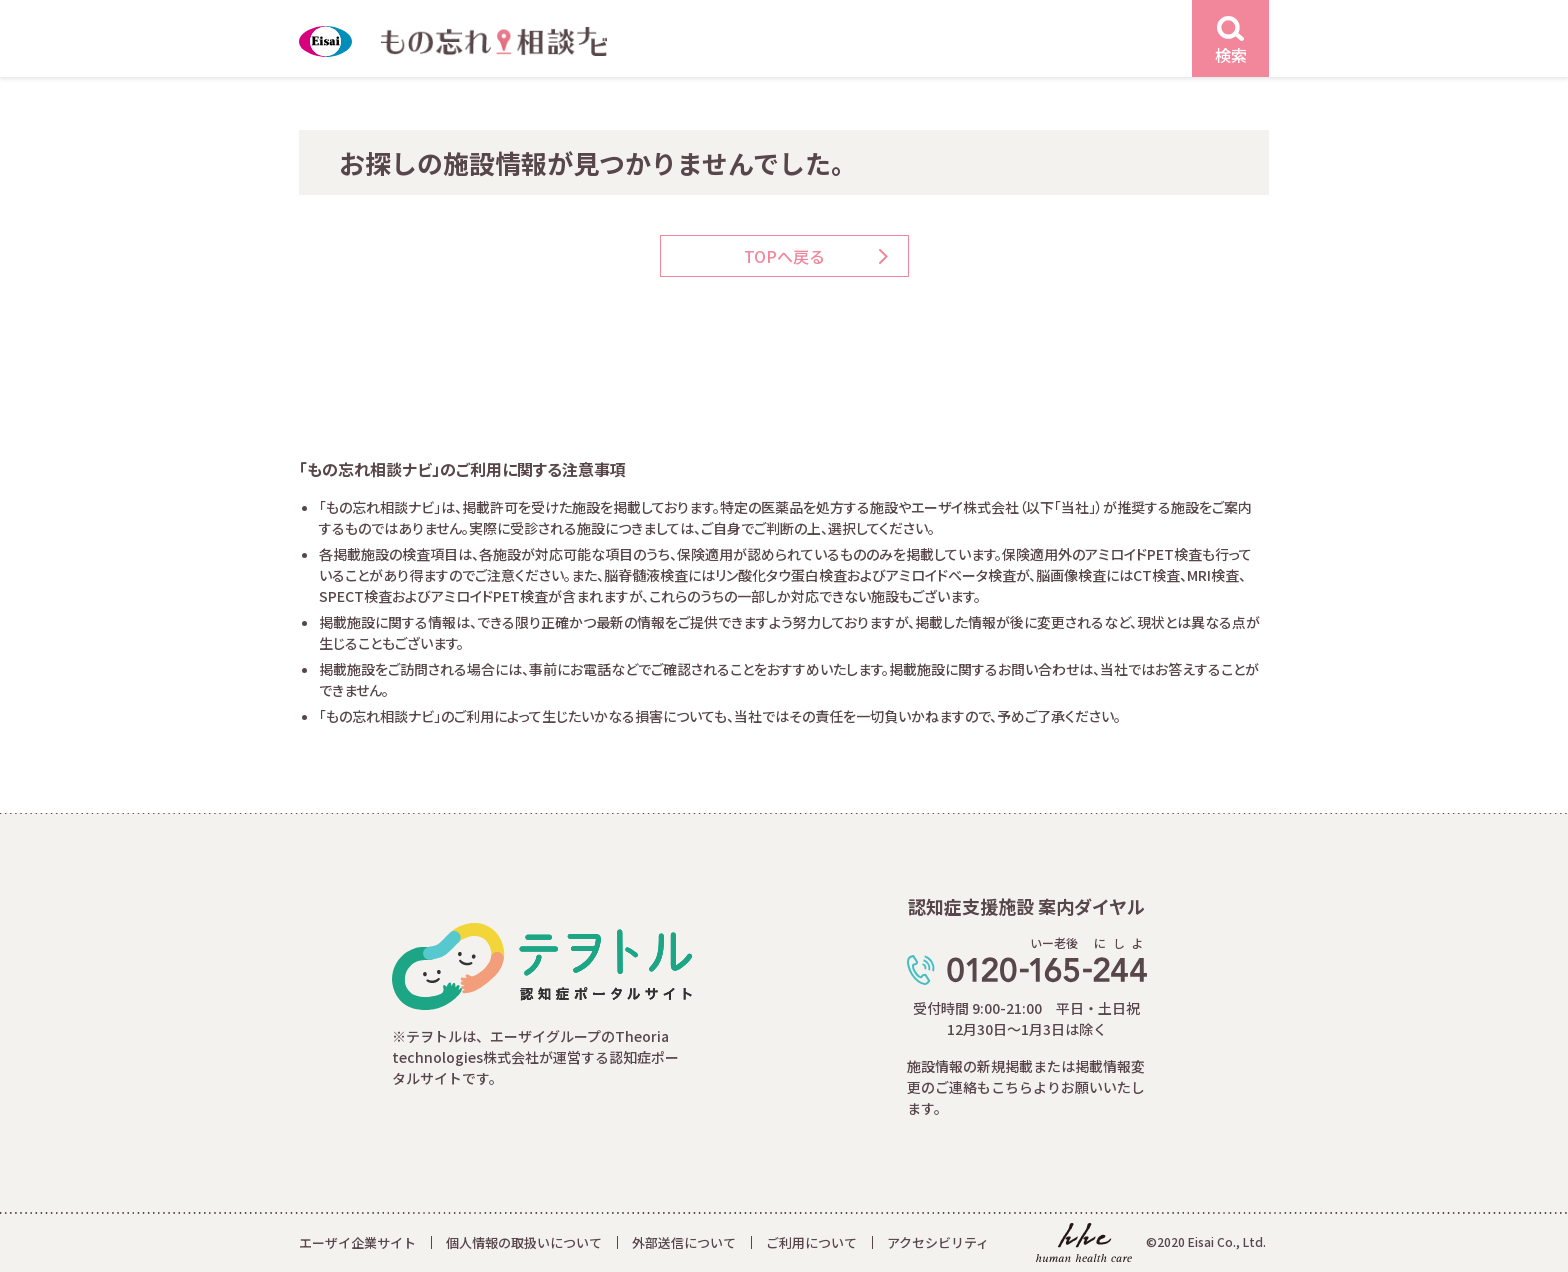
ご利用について (811, 1242)
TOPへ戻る (784, 256)
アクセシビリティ (938, 1242)
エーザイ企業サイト (357, 1242)
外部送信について (684, 1242)
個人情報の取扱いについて (524, 1242)
